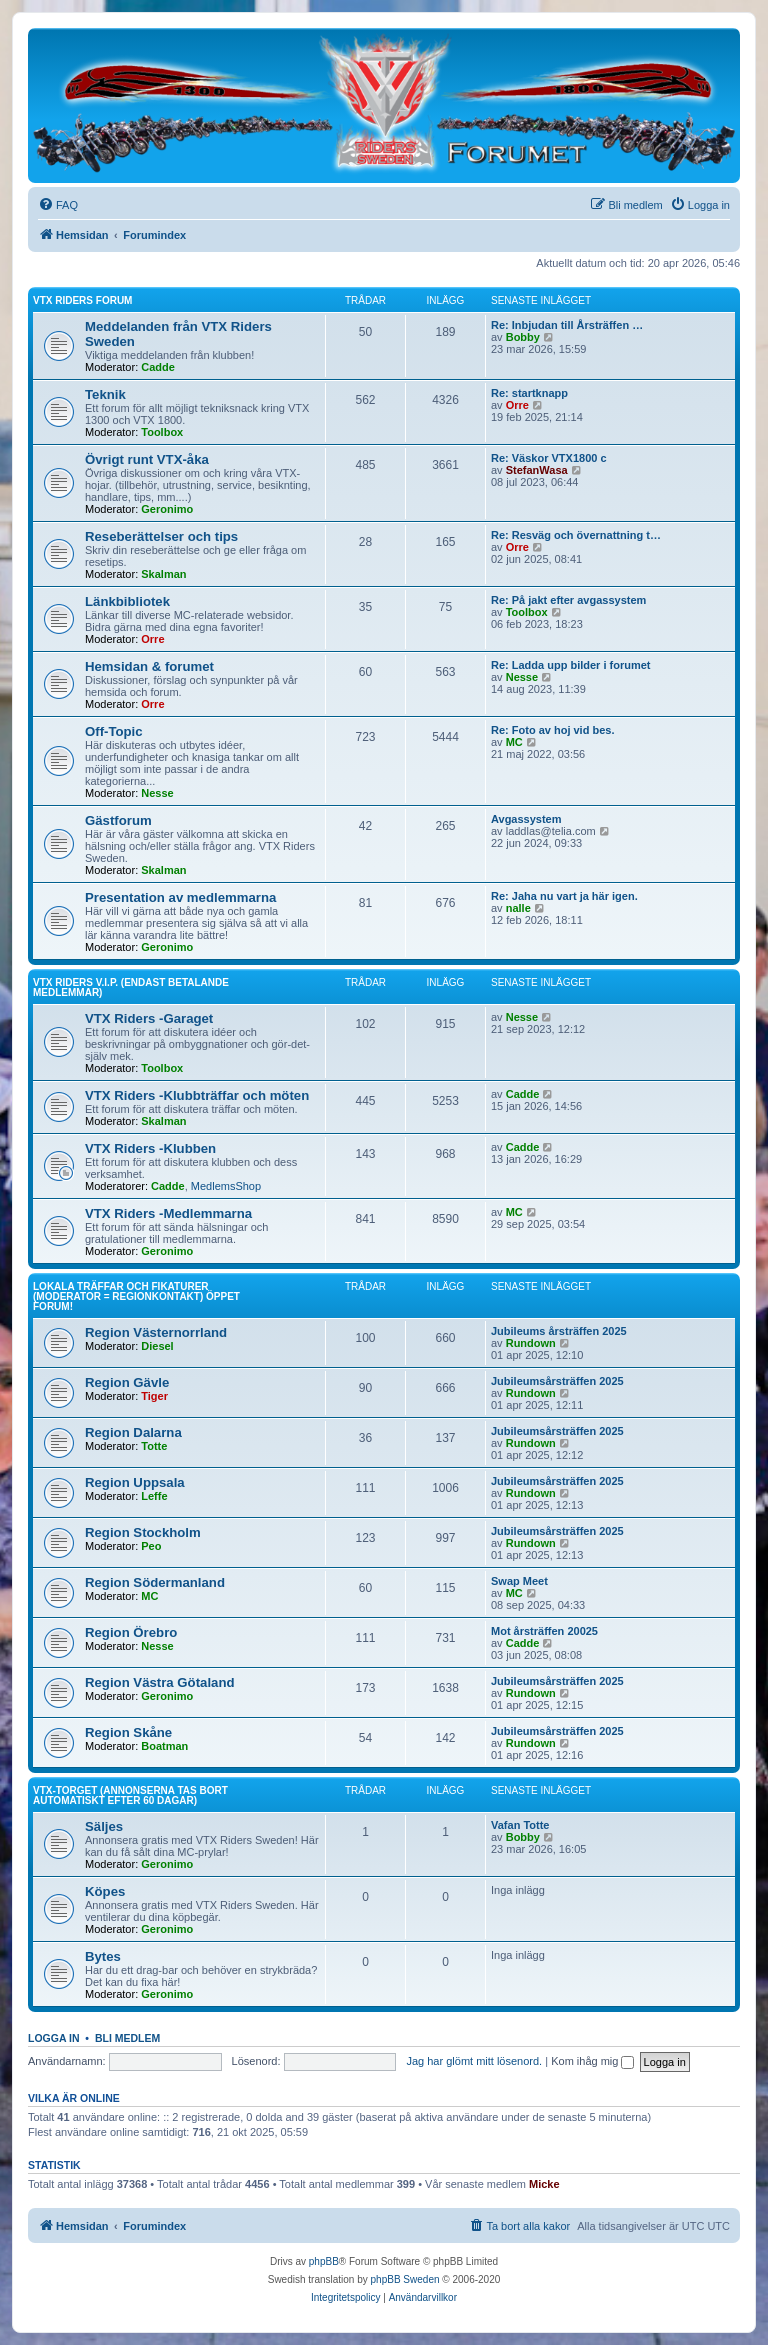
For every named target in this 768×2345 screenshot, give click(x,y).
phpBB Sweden (405, 2279)
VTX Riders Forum (82, 300)
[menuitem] (58, 205)
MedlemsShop (226, 1186)
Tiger (154, 1396)
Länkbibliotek (127, 601)
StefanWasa (537, 470)
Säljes (104, 1826)
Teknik (105, 394)
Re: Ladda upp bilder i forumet (571, 665)
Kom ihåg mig (592, 2061)
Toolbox (162, 432)
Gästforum (118, 820)
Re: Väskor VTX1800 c (549, 458)
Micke (544, 2184)
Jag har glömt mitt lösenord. (474, 2061)
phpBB (324, 2261)
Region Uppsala (135, 1482)
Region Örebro (131, 1632)
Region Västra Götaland (160, 1682)
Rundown (531, 1343)
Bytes (103, 1956)
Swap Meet (519, 1581)
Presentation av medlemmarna (180, 897)
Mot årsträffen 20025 (544, 1631)
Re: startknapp (529, 393)
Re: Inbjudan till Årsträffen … (567, 325)
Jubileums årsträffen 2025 (559, 1331)
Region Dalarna (133, 1432)
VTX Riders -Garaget (149, 1018)
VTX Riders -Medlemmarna (168, 1213)
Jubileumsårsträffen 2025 (557, 1381)
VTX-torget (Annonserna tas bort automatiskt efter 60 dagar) (130, 1795)
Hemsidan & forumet (149, 666)
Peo (151, 1546)
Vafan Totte (520, 1825)
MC (514, 742)
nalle (518, 908)
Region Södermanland (155, 1582)
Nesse (522, 677)
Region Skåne (128, 1732)
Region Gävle (127, 1382)
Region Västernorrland (156, 1332)
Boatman (164, 1746)
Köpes (105, 1891)
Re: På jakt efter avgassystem (568, 600)
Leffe (154, 1496)
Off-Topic (114, 731)
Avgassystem (526, 819)
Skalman (163, 574)
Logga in (54, 2038)
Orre (517, 405)
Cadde (158, 367)
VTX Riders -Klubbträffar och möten (197, 1095)
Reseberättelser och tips (161, 536)
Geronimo (167, 509)
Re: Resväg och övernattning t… (576, 535)
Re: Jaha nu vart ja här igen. (564, 896)
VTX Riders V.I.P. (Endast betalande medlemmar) (131, 987)
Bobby (523, 337)
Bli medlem (127, 2038)
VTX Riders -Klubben (150, 1148)
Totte (154, 1446)
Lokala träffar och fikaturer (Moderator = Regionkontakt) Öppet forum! (136, 1296)
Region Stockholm (143, 1532)
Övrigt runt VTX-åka (147, 459)
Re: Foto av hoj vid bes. (552, 730)
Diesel (157, 1346)
